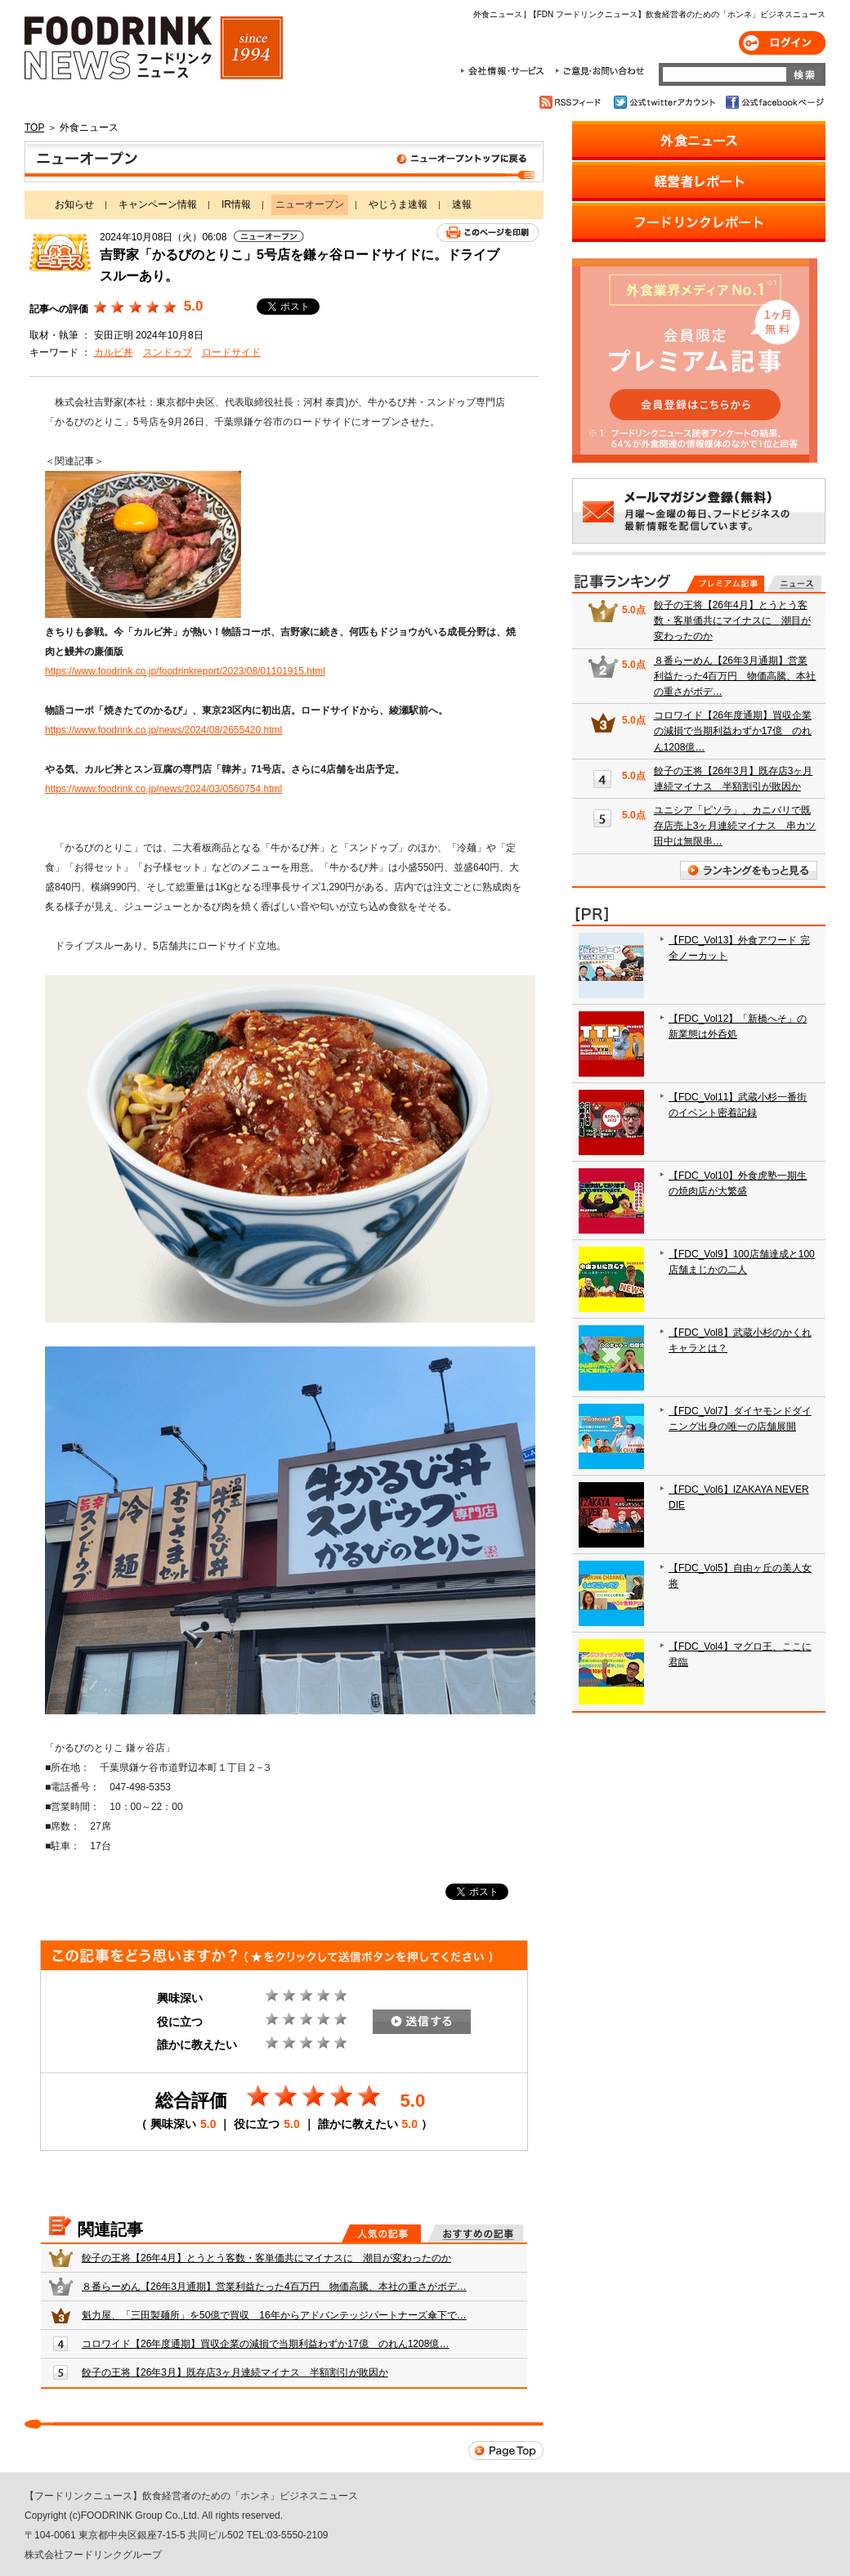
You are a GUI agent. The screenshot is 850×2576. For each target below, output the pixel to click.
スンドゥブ (167, 352)
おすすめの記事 (475, 2233)
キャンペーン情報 (158, 204)
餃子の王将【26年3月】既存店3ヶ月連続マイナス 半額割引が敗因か (235, 2372)
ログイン (782, 43)
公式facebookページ (773, 102)
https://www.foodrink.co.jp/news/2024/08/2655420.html (163, 730)
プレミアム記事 (725, 584)
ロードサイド (231, 352)
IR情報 (236, 204)
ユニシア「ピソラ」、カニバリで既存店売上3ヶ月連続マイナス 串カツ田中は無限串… (735, 825)
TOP (34, 127)
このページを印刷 (487, 232)
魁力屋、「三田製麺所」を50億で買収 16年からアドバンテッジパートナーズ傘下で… (274, 2315)
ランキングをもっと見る (748, 870)
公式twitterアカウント (666, 102)
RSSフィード (572, 102)
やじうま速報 (398, 204)
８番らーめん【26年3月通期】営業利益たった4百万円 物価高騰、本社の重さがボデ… (274, 2286)
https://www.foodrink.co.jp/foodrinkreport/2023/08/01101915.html (185, 671)
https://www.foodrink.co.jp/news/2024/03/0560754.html (163, 789)
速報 (462, 204)
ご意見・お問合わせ (599, 71)
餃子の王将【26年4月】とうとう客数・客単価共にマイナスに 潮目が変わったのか (266, 2258)
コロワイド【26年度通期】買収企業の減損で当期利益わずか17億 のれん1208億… (265, 2344)
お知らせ (74, 204)
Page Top (506, 2450)
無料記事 (794, 584)
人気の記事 (381, 2233)
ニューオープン (284, 161)
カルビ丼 (113, 352)
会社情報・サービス (505, 71)
